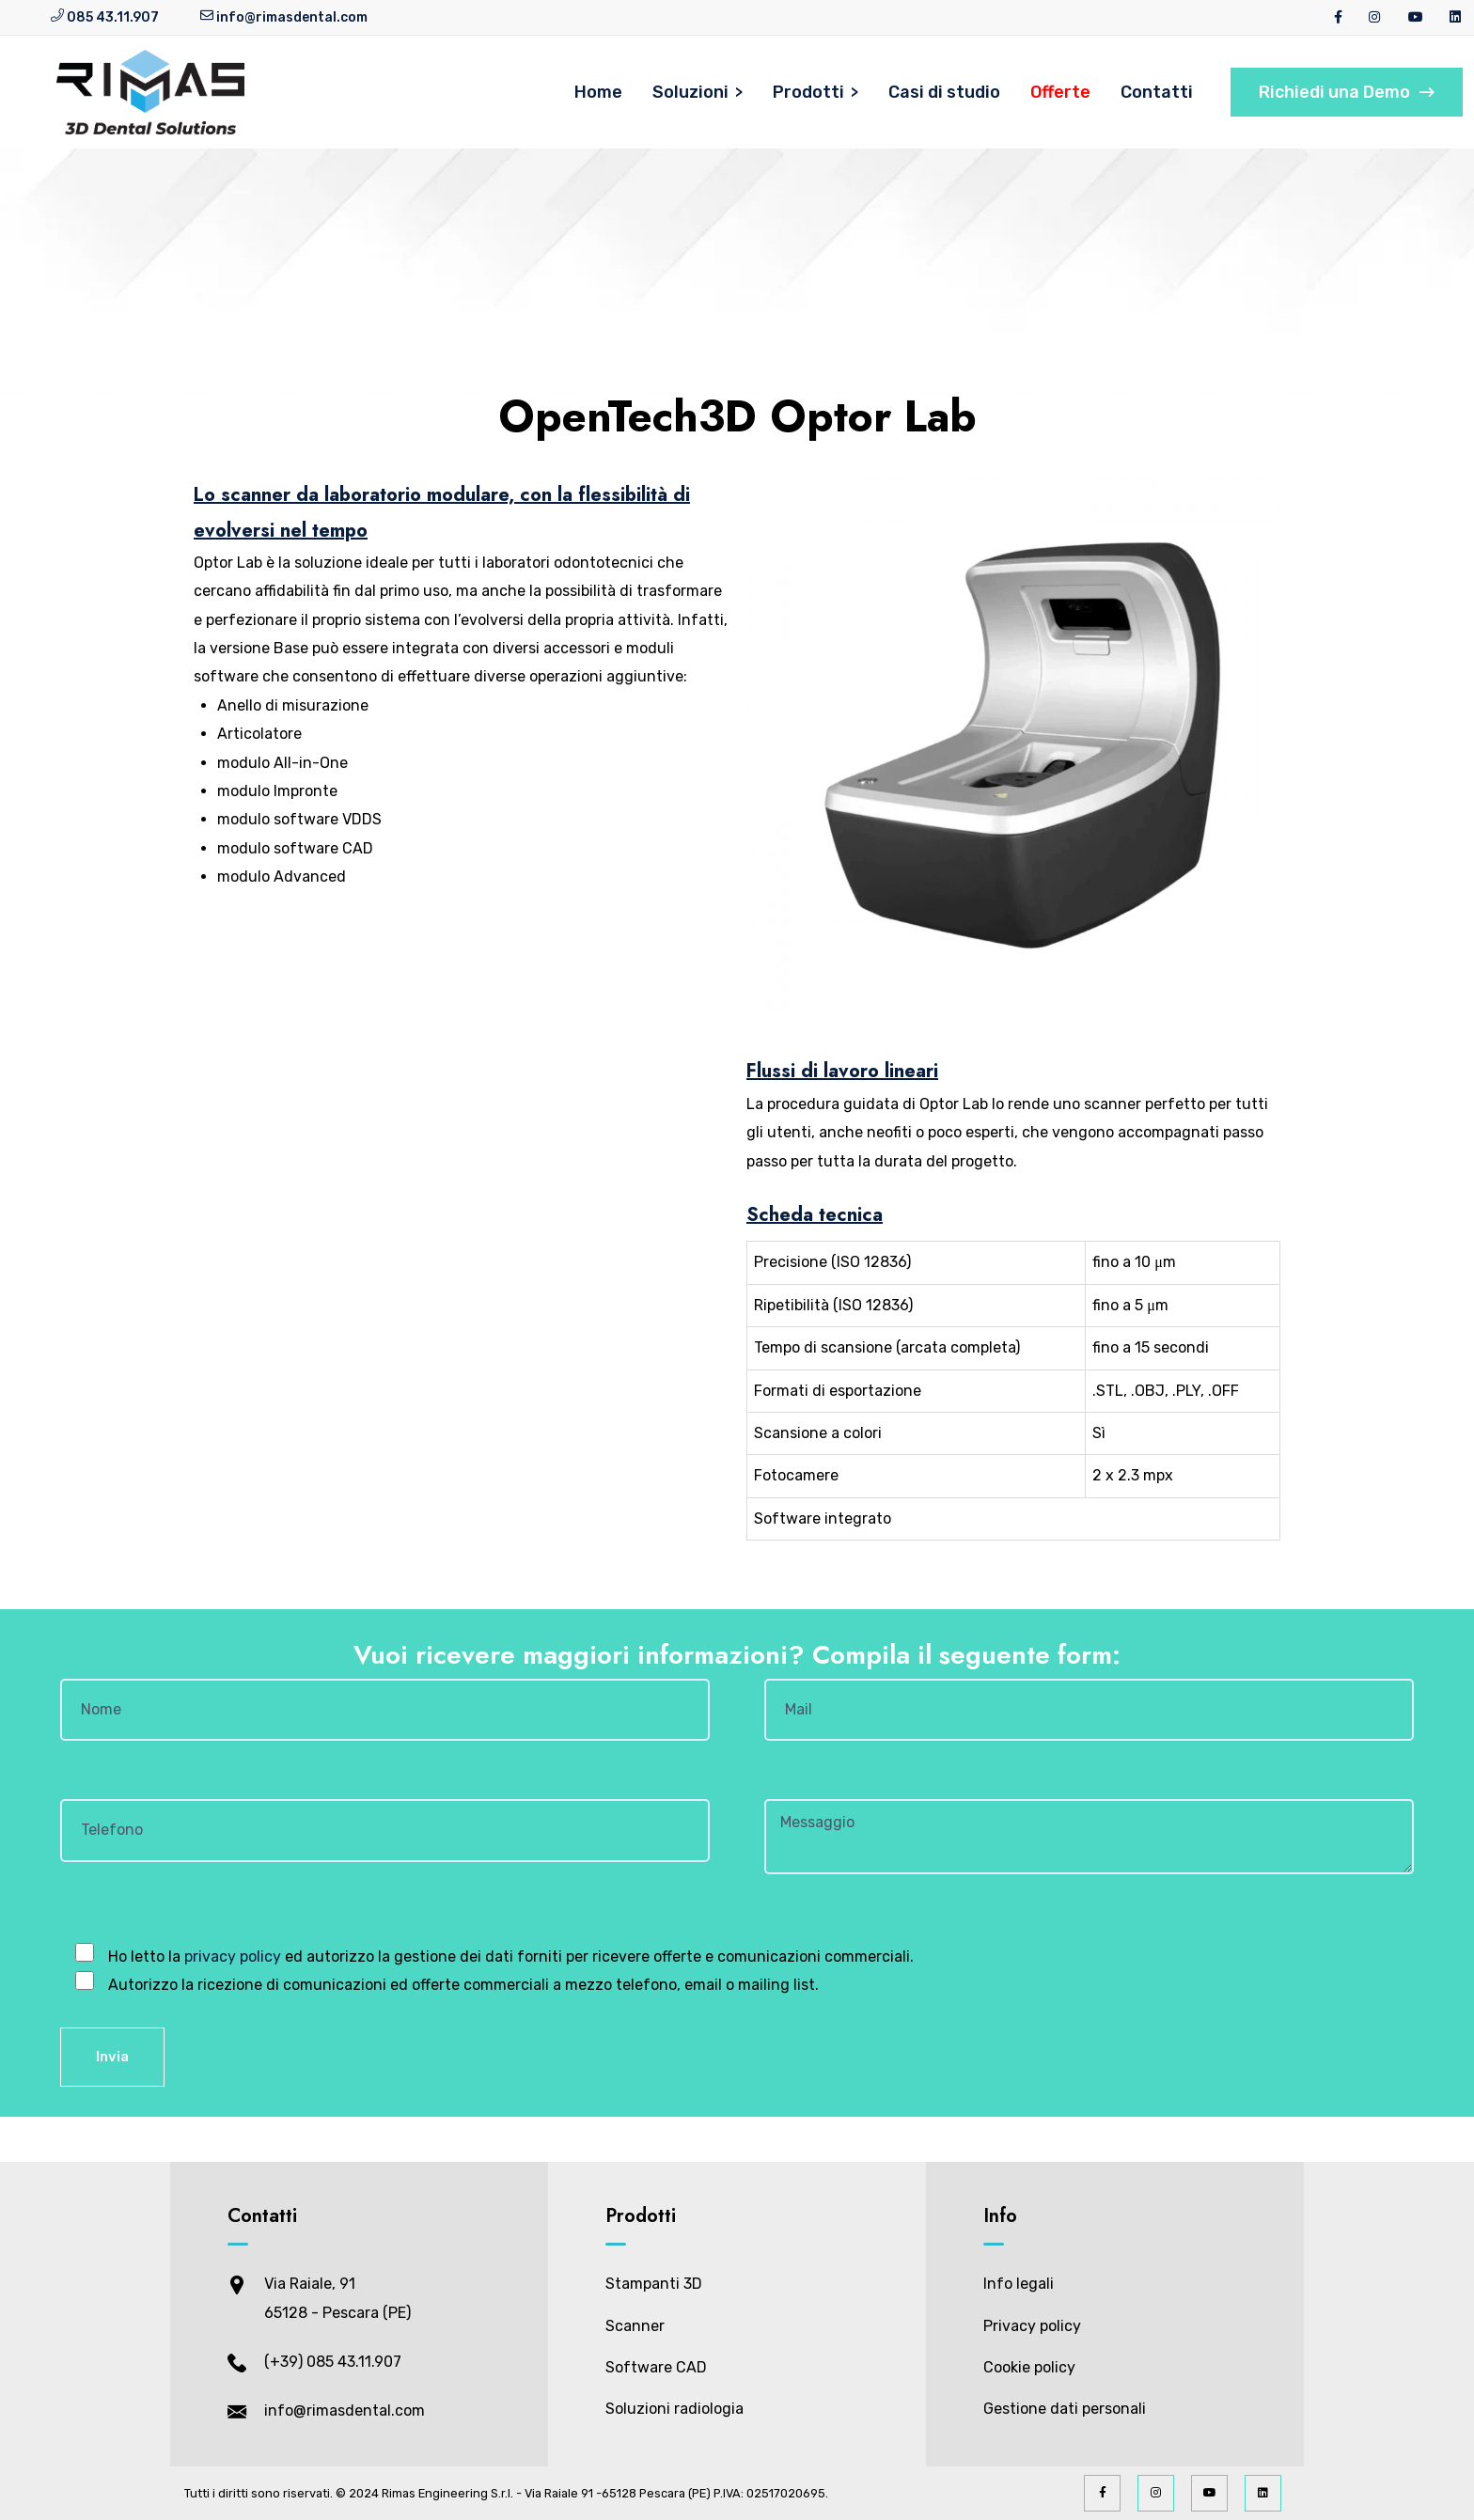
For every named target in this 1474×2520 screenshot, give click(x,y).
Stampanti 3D (653, 2284)
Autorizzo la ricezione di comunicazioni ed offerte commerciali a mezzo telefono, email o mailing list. (461, 1985)
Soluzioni (690, 92)
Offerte (1060, 92)
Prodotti (808, 92)
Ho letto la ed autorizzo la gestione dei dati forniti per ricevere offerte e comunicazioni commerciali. (509, 1956)
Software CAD (656, 2367)
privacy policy (232, 1956)
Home (598, 92)
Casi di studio (944, 92)
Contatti (1157, 92)
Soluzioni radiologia (674, 2409)
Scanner (635, 2326)
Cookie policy (1029, 2367)
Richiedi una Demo (1347, 92)
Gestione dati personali (1064, 2409)
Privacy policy (1032, 2326)
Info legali (1018, 2284)
